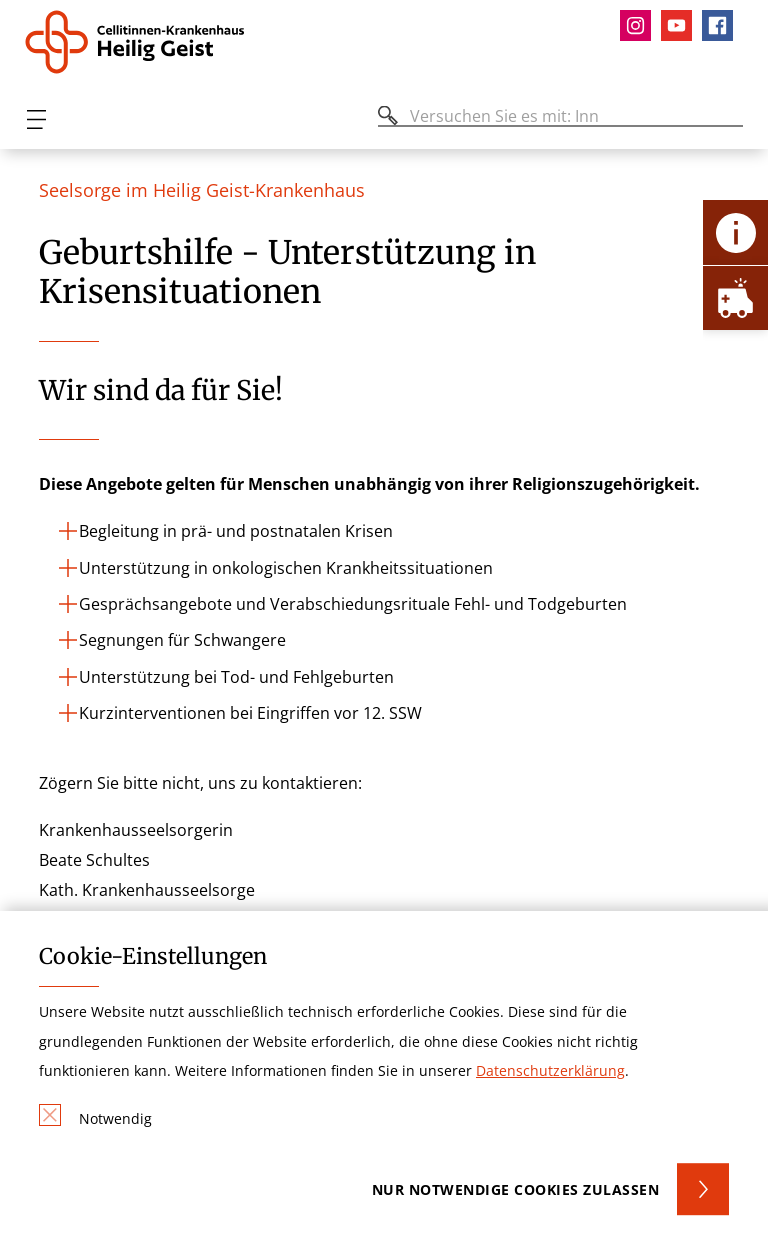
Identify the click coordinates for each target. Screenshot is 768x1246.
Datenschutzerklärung (550, 1070)
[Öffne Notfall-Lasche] (735, 297)
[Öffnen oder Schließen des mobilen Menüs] (36, 119)
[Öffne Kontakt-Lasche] (735, 232)
